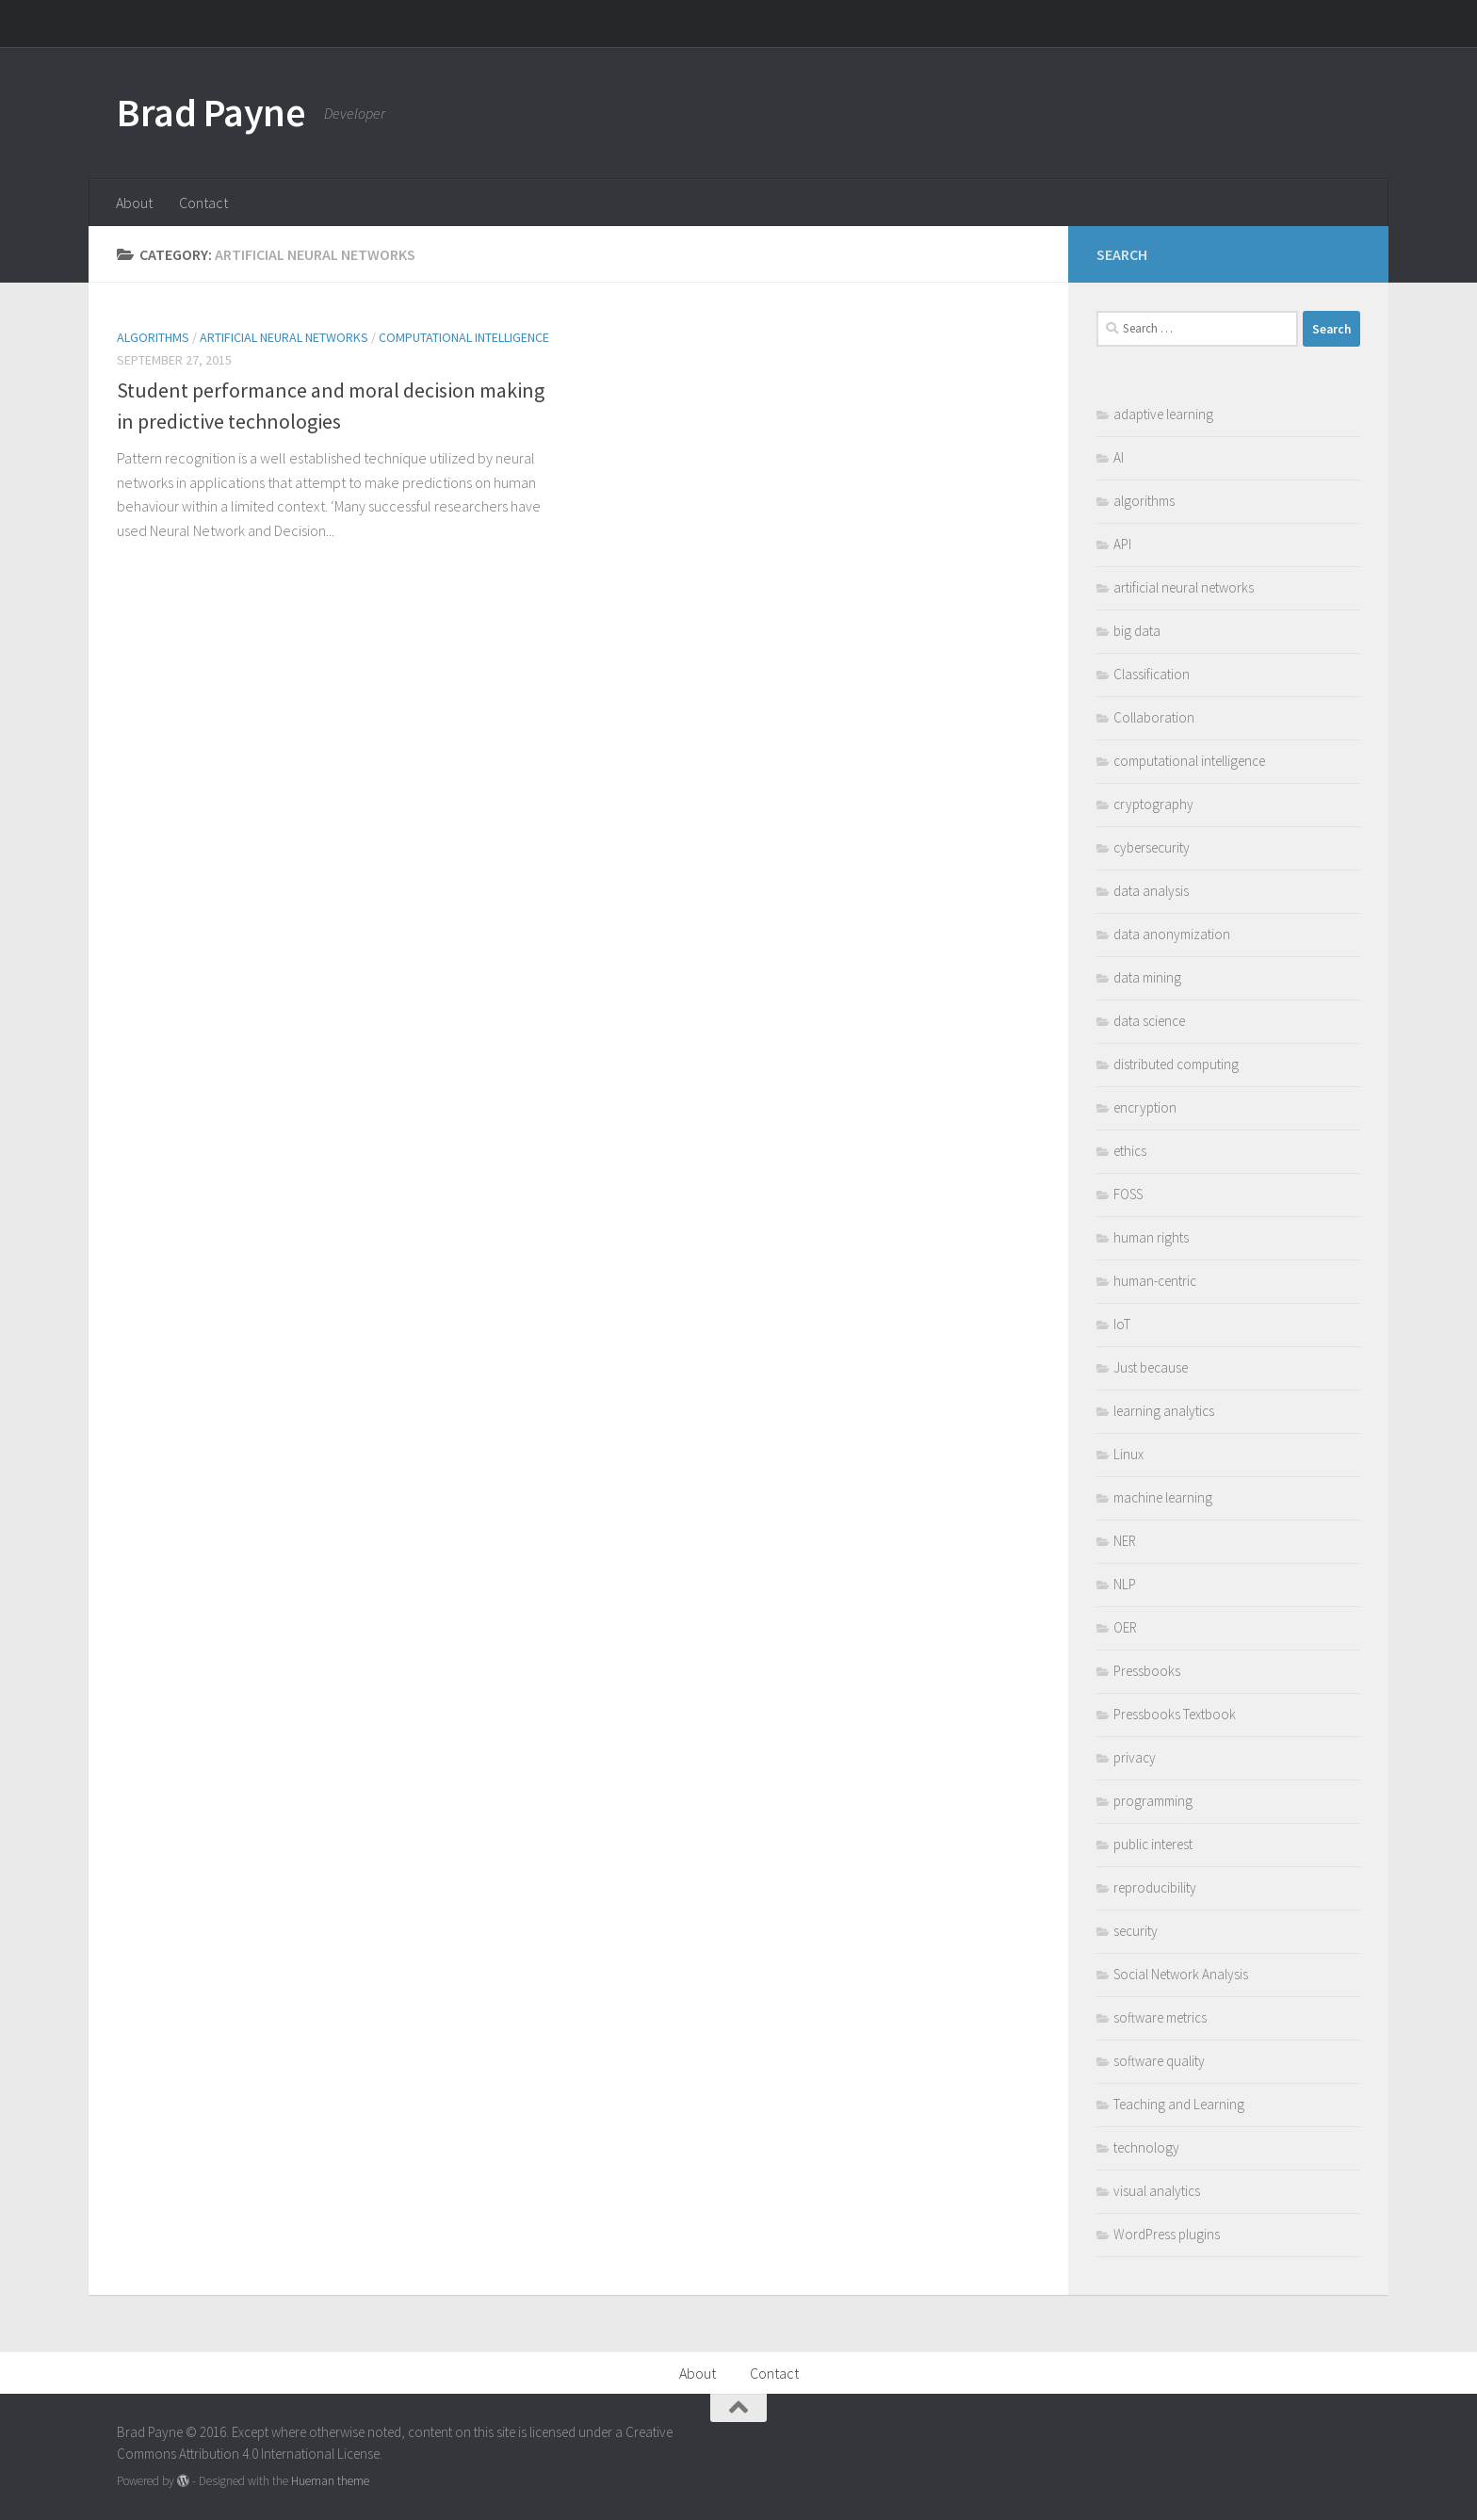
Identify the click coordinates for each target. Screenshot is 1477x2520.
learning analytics (1163, 1411)
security (1135, 1931)
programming (1153, 1801)
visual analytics (1156, 2191)
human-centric (1154, 1281)
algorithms (153, 337)
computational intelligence (464, 337)
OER (1125, 1627)
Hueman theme (330, 2481)
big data (1136, 631)
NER (1124, 1541)
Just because (1150, 1367)
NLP (1124, 1584)
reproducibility (1154, 1887)
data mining (1147, 977)
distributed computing (1176, 1064)
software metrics (1160, 2017)
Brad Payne (211, 112)
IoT (1121, 1324)
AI (1118, 457)
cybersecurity (1151, 847)
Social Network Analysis (1180, 1974)
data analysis (1151, 891)
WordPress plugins (1166, 2234)
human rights (1151, 1237)
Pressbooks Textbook (1174, 1714)
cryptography (1153, 804)
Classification (1151, 674)
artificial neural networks (284, 337)
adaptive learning (1163, 414)
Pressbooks (1146, 1671)
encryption (1145, 1107)
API (1122, 544)
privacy (1134, 1757)
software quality (1159, 2061)
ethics (1129, 1151)
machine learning (1162, 1497)
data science (1149, 1021)
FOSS (1128, 1194)
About (134, 202)
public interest (1153, 1844)
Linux (1128, 1454)
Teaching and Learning (1178, 2104)
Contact (203, 202)
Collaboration (1153, 717)
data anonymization (1171, 934)
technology (1146, 2147)
